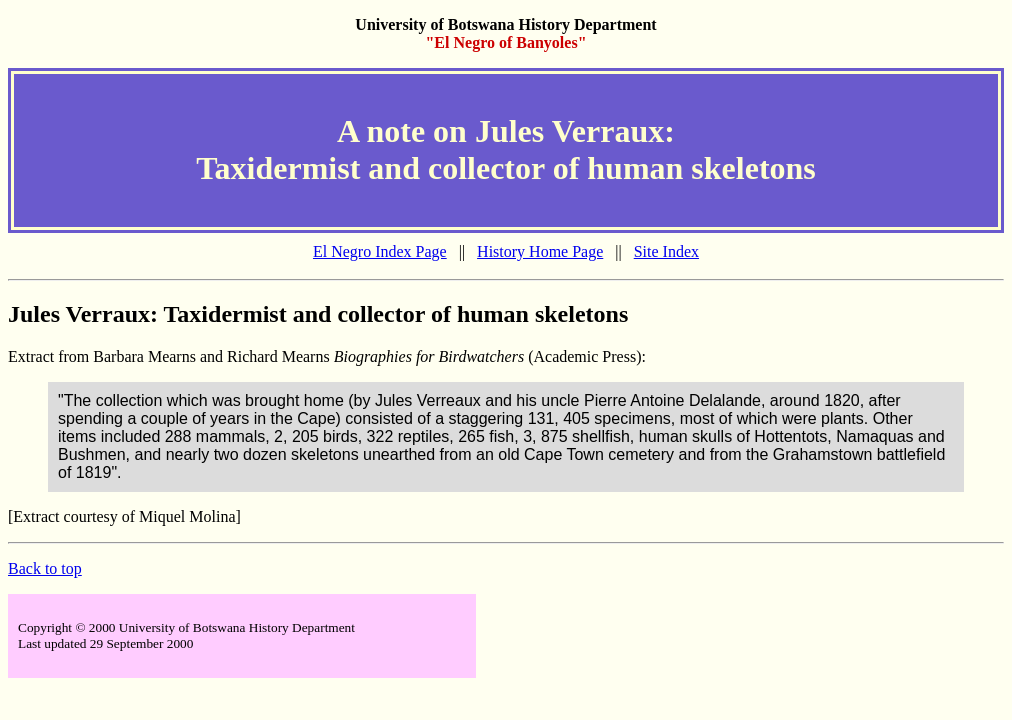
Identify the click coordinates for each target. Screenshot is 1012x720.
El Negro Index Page (380, 251)
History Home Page (540, 251)
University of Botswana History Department (505, 24)
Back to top (45, 568)
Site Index (666, 251)
